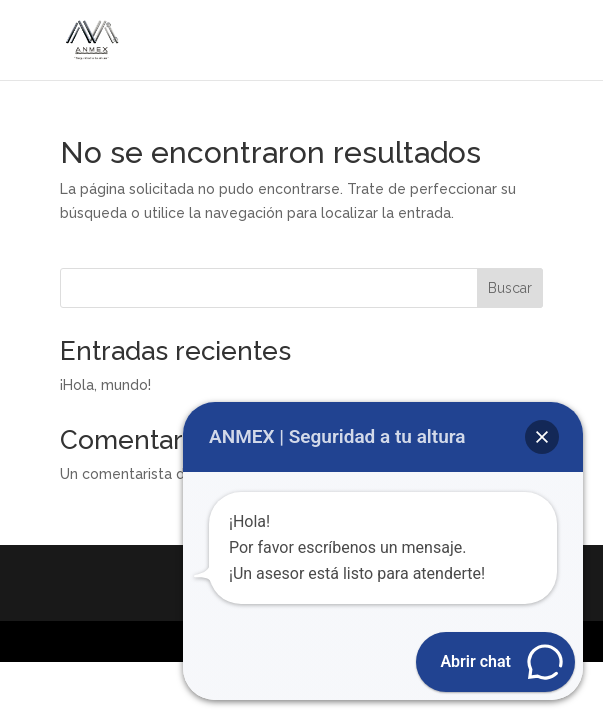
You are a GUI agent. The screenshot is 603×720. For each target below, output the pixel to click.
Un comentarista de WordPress (166, 474)
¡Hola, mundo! (105, 385)
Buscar (510, 288)
